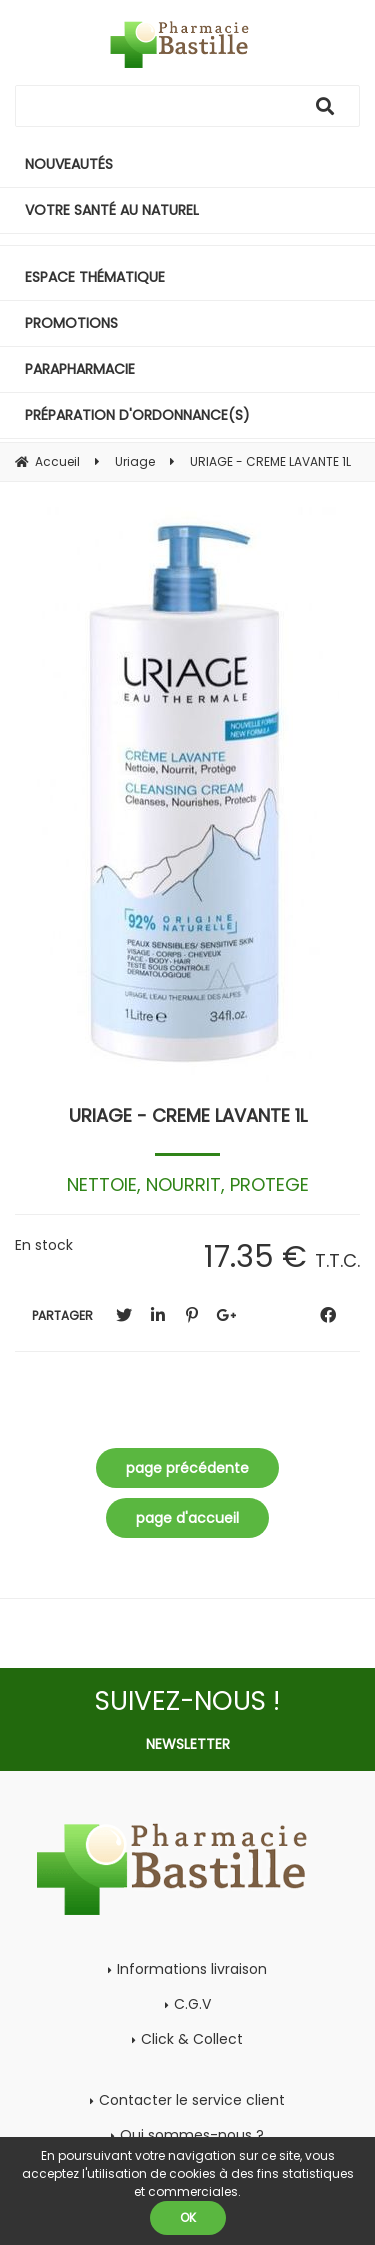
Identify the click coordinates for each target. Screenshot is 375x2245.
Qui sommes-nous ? (192, 2135)
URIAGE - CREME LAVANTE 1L (188, 1115)
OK (188, 2217)
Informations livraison (192, 1969)
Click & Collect (192, 2039)
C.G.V (192, 2004)
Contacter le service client (192, 2100)
